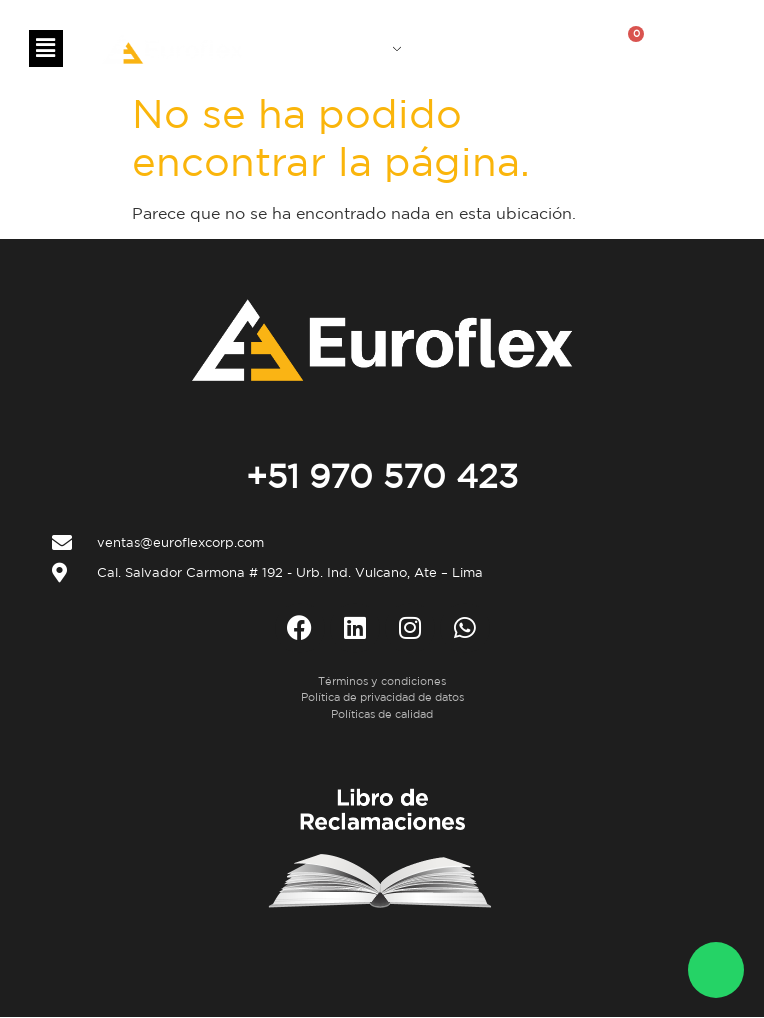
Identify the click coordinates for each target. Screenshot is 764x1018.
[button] (46, 48)
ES (381, 46)
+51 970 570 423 (382, 476)
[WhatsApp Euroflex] (716, 970)
